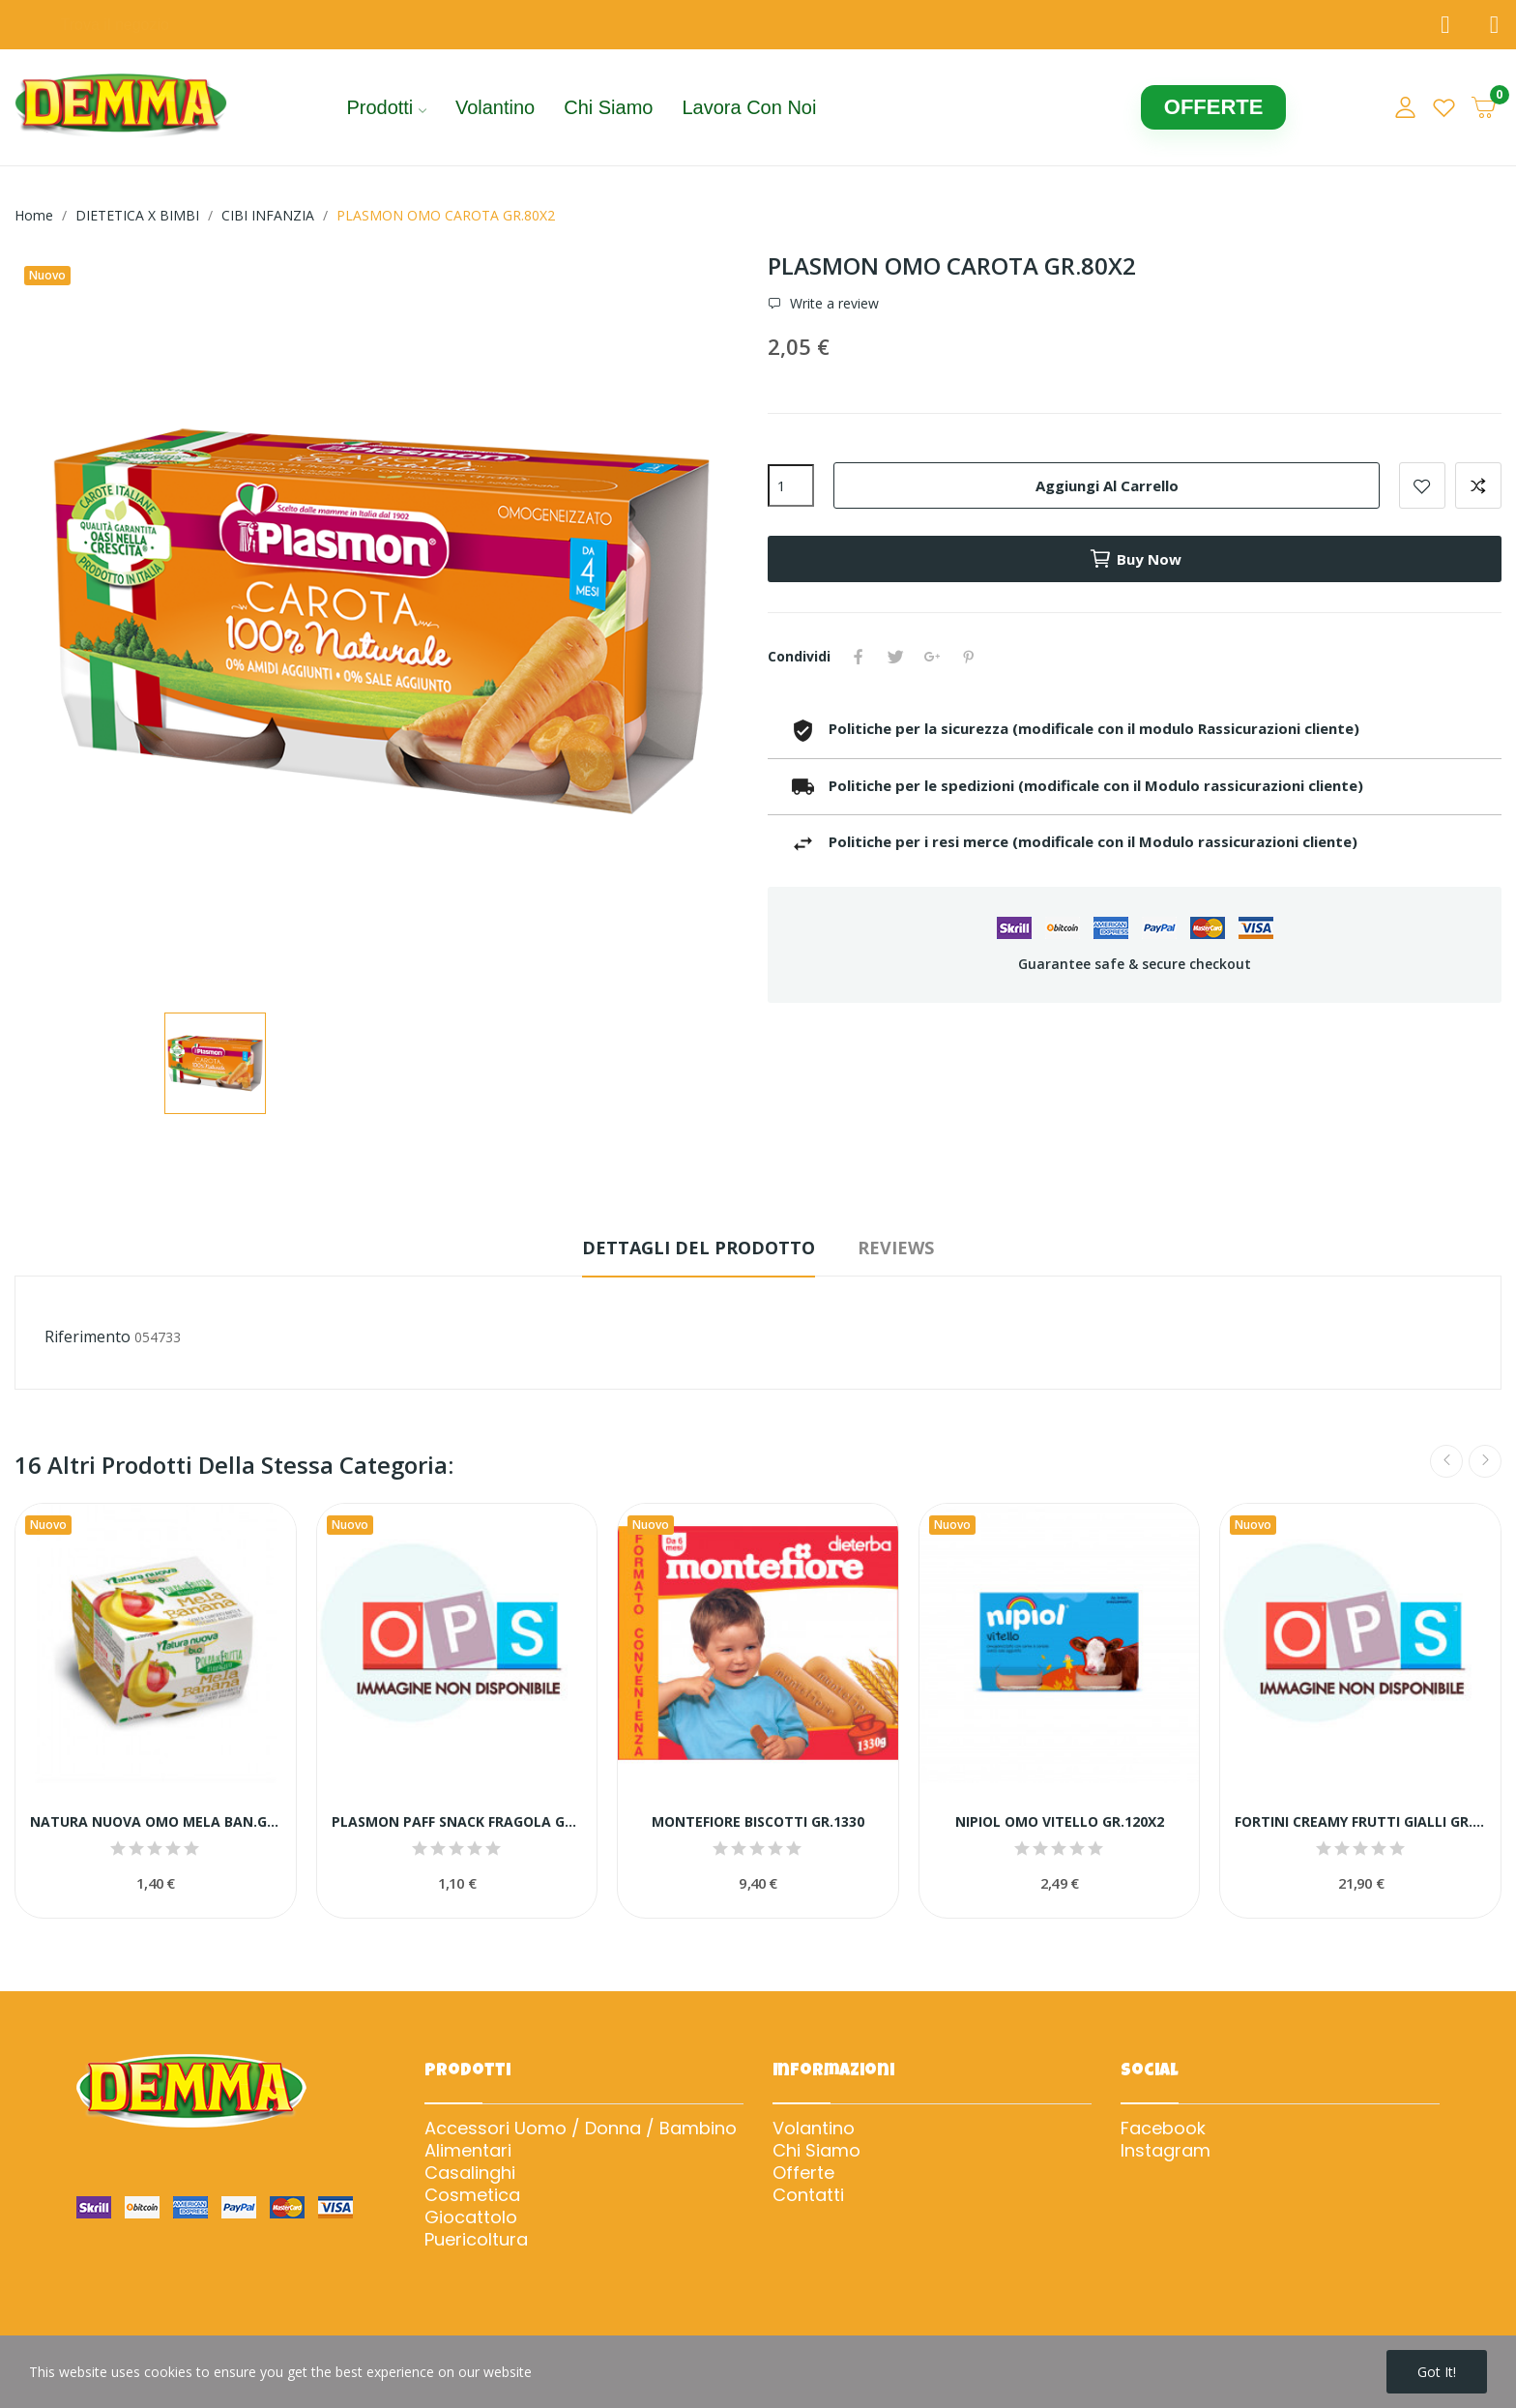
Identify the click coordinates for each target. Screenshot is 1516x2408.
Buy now (1135, 559)
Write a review (832, 303)
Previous (1446, 1461)
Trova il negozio (115, 24)
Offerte (803, 2173)
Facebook (1163, 2128)
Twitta (895, 656)
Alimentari (467, 2151)
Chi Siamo (816, 2151)
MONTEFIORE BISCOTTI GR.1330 (758, 1821)
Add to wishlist (1422, 485)
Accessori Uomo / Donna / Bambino (580, 2128)
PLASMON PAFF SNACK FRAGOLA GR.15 (457, 1821)
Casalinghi (469, 2173)
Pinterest (968, 656)
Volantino (814, 2128)
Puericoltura (476, 2240)
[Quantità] (791, 485)
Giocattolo (470, 2217)
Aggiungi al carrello (1107, 485)
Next (1485, 1461)
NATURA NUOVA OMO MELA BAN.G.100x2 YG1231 (155, 1821)
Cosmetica (472, 2195)
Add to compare (1478, 485)
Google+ (932, 656)
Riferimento (87, 1336)
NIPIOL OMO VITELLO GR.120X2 (1059, 1821)
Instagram (1165, 2151)
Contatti (808, 2195)
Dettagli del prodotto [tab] (698, 1247)
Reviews (896, 1247)
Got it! (1436, 2372)
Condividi (858, 656)
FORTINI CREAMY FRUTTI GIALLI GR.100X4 (1360, 1821)
